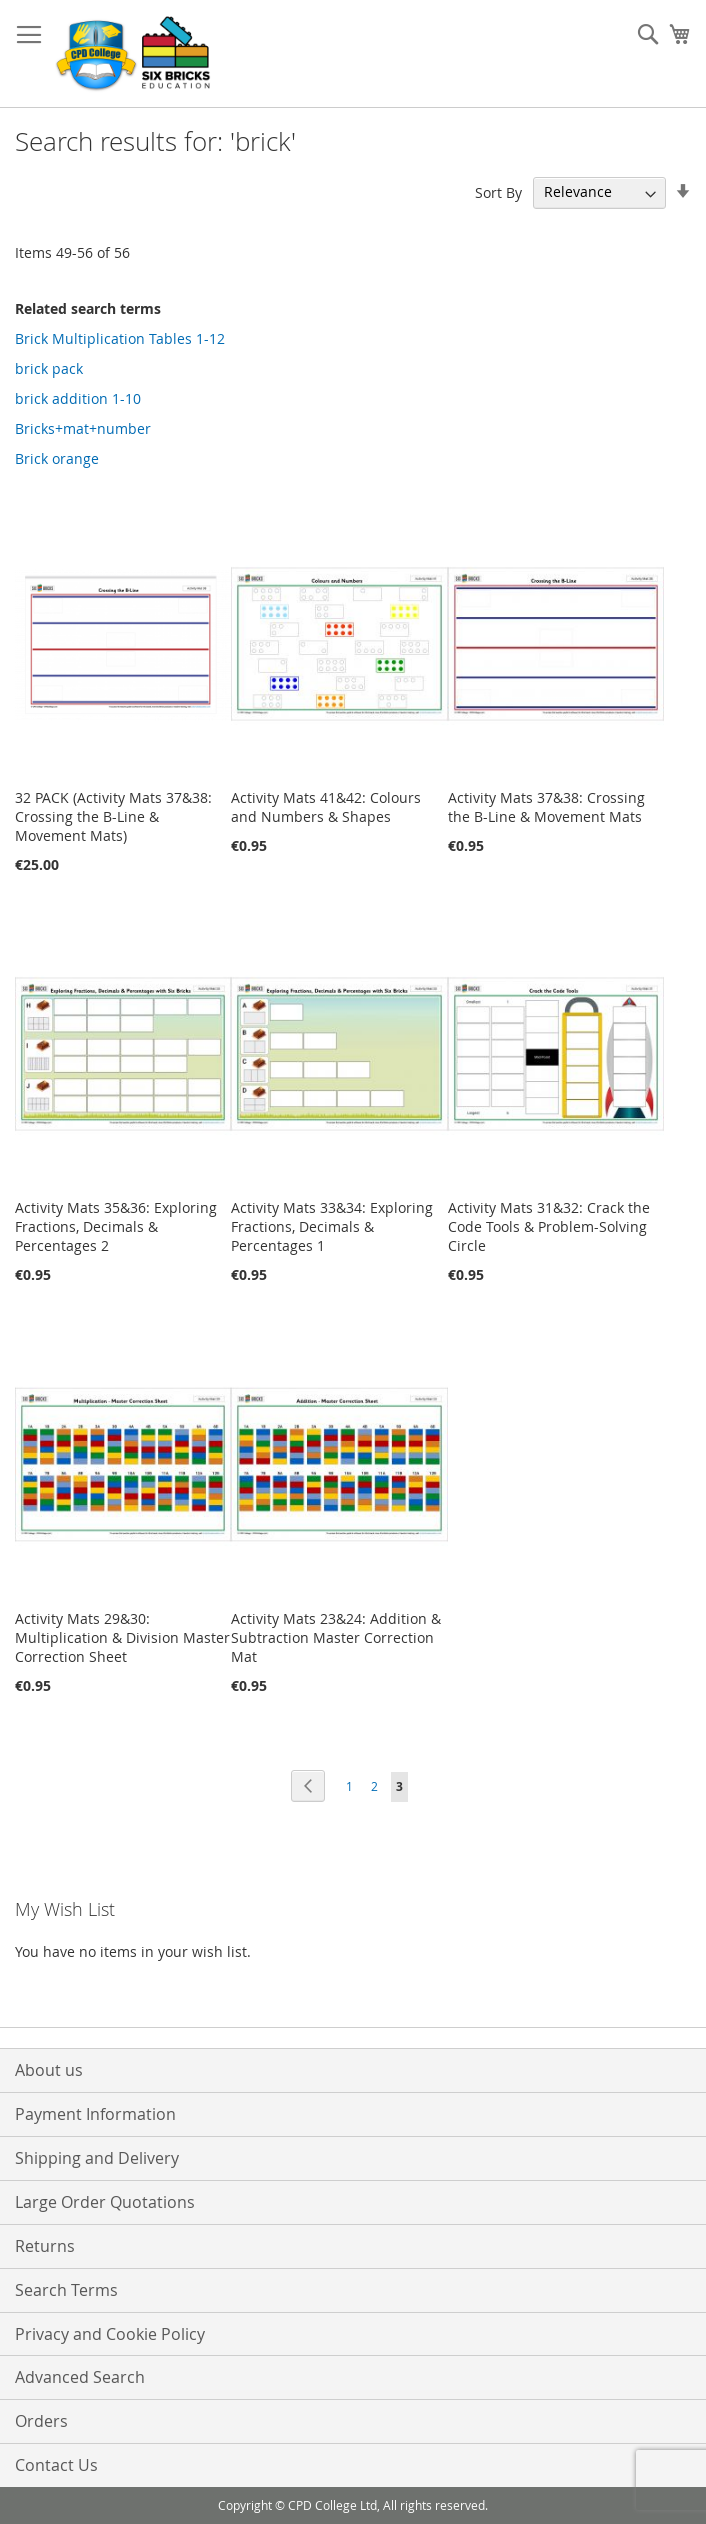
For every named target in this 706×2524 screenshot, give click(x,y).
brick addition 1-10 (78, 398)
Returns (45, 2246)
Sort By (498, 191)
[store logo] (135, 54)
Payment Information (95, 2114)
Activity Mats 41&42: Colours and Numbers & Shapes (326, 807)
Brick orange (57, 458)
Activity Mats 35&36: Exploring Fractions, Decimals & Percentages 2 (116, 1226)
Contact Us (56, 2465)
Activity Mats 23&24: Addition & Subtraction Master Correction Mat (336, 1637)
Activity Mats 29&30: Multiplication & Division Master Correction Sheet (122, 1637)
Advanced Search (80, 2377)
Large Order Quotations (105, 2202)
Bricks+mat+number (83, 428)
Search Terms (66, 2290)
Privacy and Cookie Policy (110, 2334)
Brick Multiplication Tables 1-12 (120, 338)
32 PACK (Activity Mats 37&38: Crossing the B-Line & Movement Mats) (113, 816)
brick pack (49, 368)
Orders (41, 2421)
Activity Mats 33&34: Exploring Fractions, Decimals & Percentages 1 (332, 1226)
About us (49, 2070)
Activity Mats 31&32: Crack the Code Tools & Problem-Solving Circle (549, 1226)
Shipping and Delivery (97, 2158)
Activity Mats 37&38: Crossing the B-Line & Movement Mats (546, 807)
